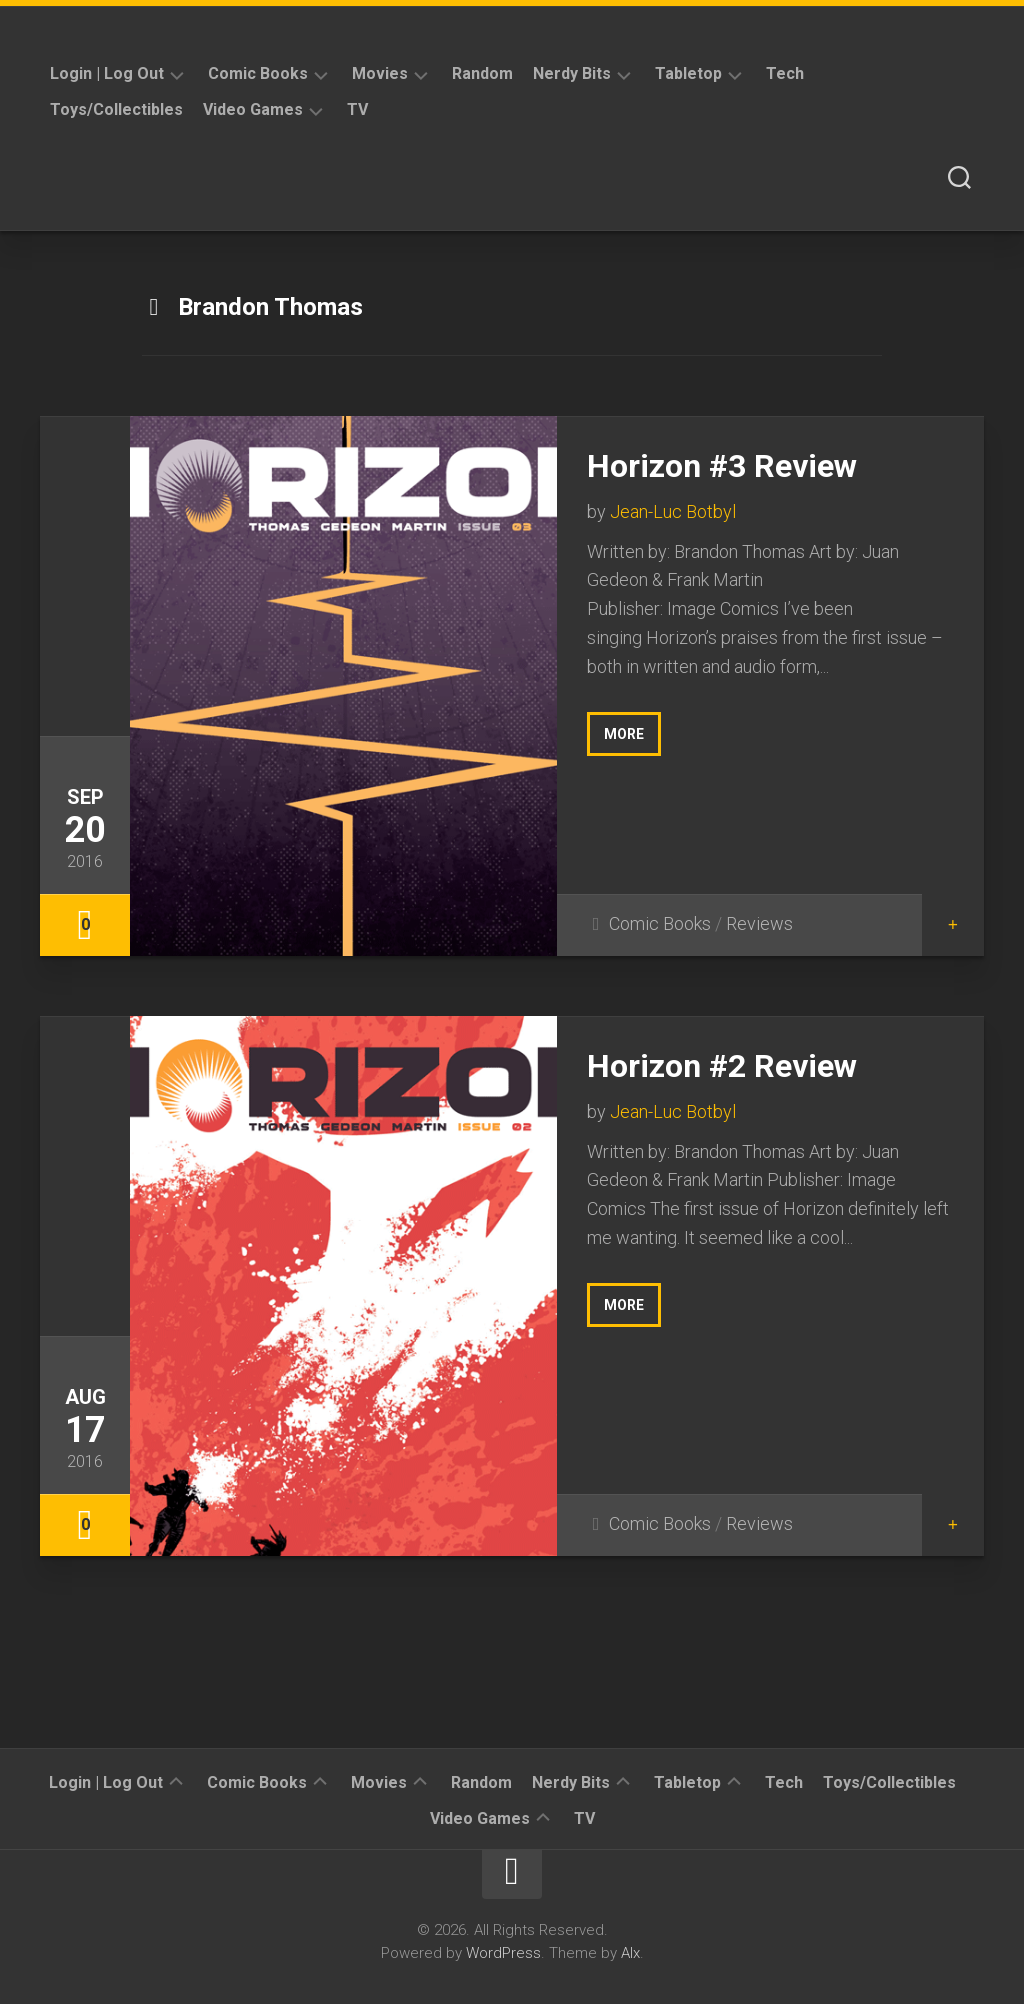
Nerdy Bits (572, 73)
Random (482, 73)
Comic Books (258, 73)
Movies (380, 73)
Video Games (253, 109)
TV (357, 109)
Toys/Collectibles (116, 109)
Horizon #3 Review (722, 466)
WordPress (503, 1953)
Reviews (759, 923)
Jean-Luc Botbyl (673, 511)
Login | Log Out (107, 73)
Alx (630, 1953)
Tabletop (688, 73)
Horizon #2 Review (722, 1066)
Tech (785, 73)
